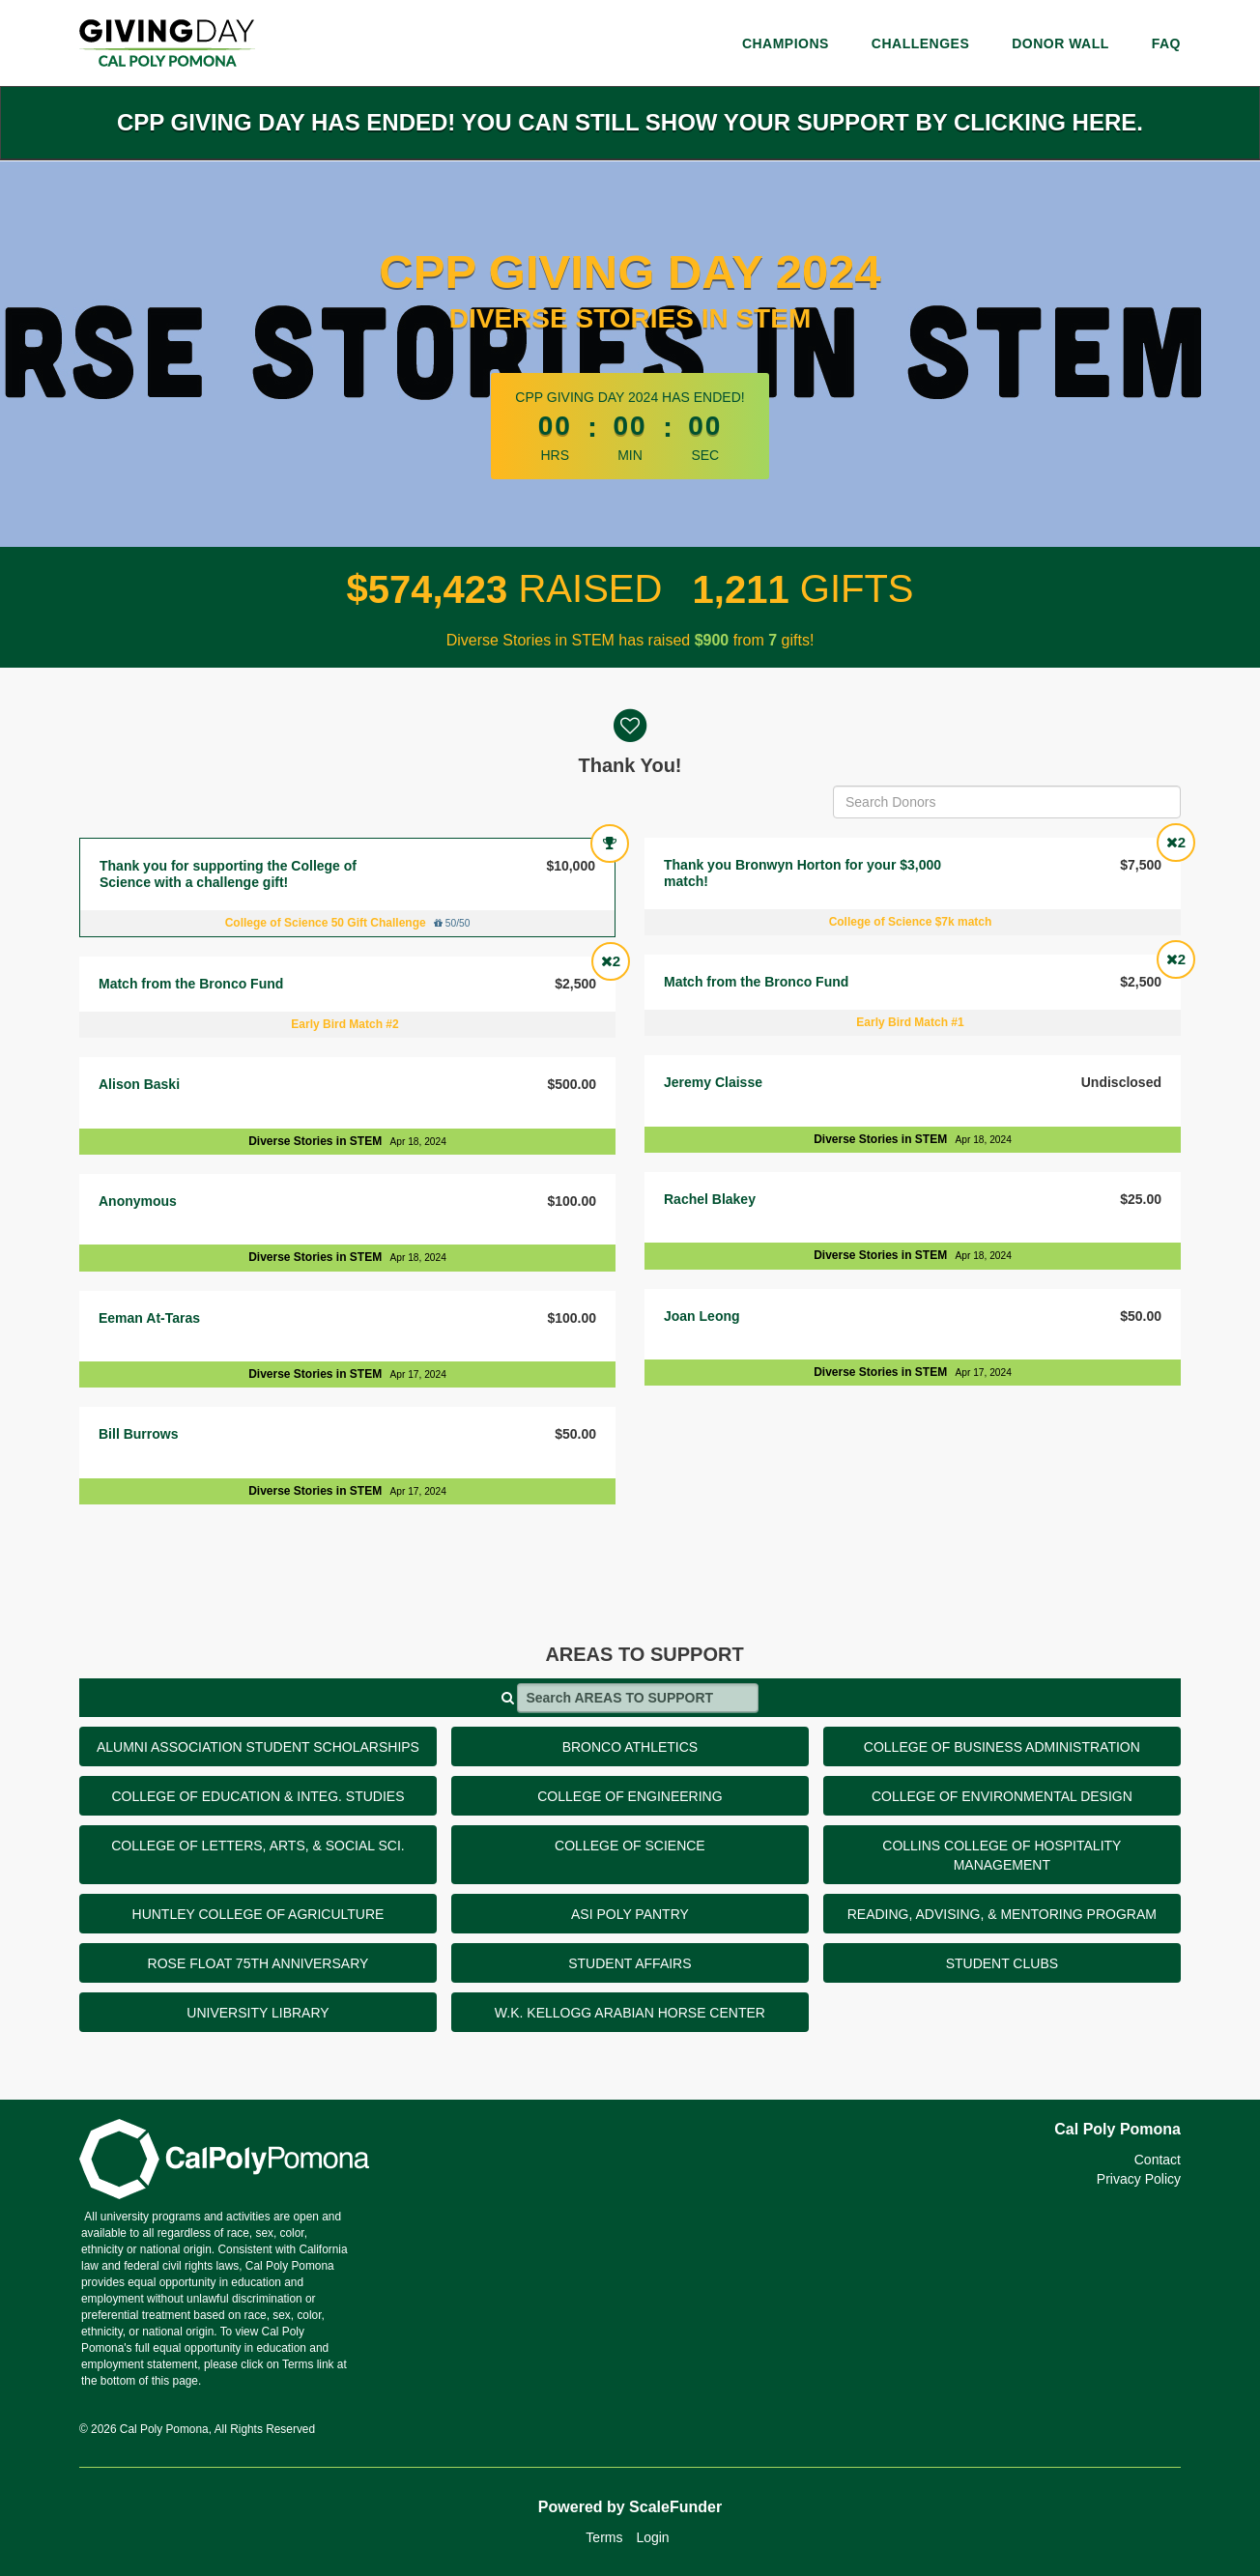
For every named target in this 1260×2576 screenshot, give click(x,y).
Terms (604, 2537)
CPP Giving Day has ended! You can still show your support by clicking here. (630, 122)
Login (652, 2537)
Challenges (920, 43)
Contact (1157, 2159)
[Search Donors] (1007, 802)
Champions (785, 43)
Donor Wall (1060, 43)
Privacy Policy (1139, 2179)
